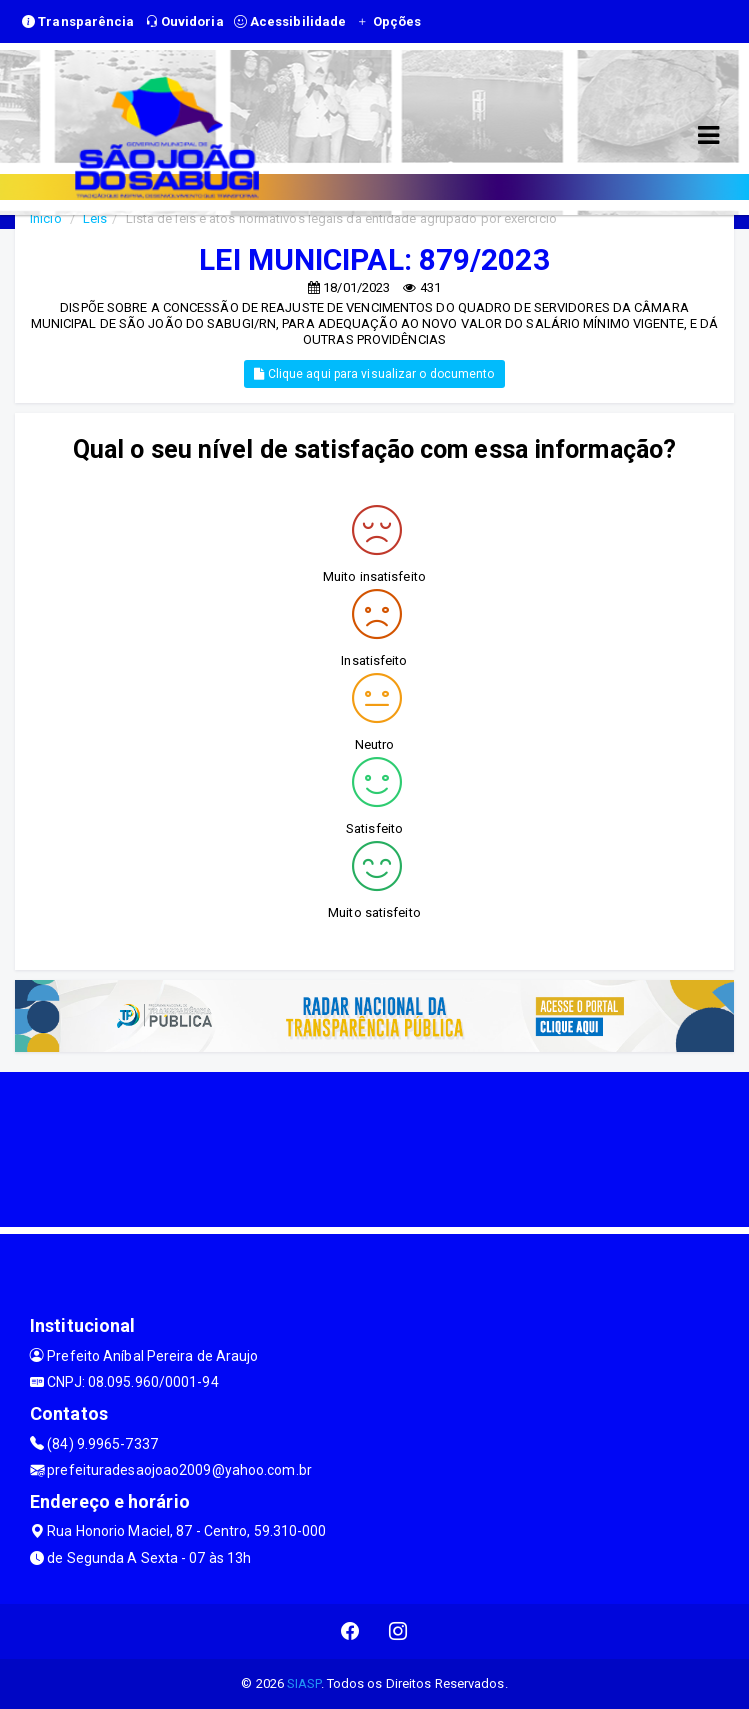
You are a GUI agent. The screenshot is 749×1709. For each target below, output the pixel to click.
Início (46, 218)
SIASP (304, 1683)
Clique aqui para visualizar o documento (374, 374)
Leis (95, 218)
